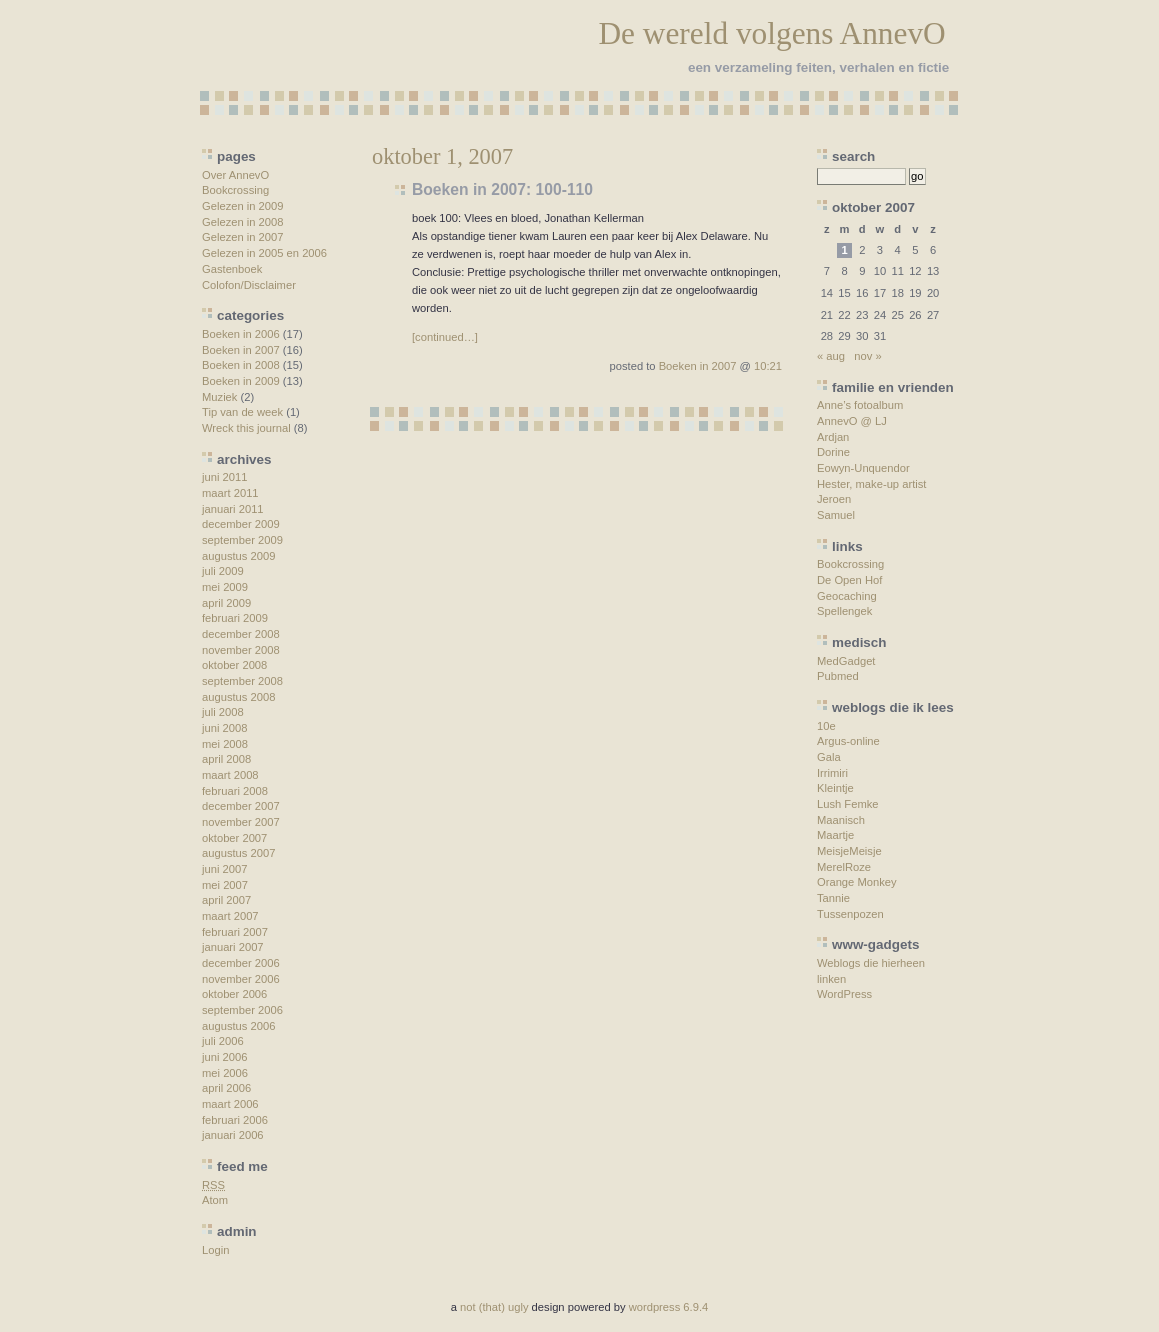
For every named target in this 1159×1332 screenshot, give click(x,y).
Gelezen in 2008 (242, 222)
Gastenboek (232, 269)
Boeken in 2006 (241, 334)
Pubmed (838, 676)
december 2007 (241, 806)
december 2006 (241, 963)
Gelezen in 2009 (242, 206)
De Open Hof (849, 580)
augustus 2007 (238, 853)
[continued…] (445, 337)
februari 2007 (235, 932)
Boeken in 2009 (241, 381)
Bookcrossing (235, 190)
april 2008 (226, 759)
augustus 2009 (238, 556)
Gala (829, 757)
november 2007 (241, 822)
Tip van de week (242, 412)
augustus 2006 (238, 1026)
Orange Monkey (857, 882)
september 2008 (242, 681)
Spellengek (844, 611)
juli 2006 (223, 1041)
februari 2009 (235, 618)
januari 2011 (233, 509)
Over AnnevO (235, 175)
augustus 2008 (238, 697)
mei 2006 (225, 1073)
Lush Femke (848, 804)
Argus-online (848, 741)
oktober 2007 (234, 838)
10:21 (768, 366)
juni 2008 (224, 728)
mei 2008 (225, 744)
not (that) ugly (494, 1307)
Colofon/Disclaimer (249, 285)
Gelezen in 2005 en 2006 (264, 253)
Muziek (219, 397)
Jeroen (834, 499)
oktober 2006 (234, 994)
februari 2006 (235, 1120)
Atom (215, 1200)
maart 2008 (230, 775)
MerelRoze (844, 867)
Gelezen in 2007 (242, 237)
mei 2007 (225, 885)
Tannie (833, 898)
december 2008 (241, 634)
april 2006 (226, 1088)
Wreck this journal (246, 428)
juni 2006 (224, 1057)
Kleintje (835, 788)
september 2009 (242, 540)
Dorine (833, 452)
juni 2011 (224, 477)
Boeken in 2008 (241, 365)
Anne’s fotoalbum (860, 405)
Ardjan (833, 437)
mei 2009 (225, 587)
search (853, 156)
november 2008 (241, 650)
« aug (831, 356)
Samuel (836, 515)
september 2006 (242, 1010)
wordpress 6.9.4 (669, 1307)
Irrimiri (832, 773)
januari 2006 (233, 1135)
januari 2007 (233, 947)
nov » (867, 356)
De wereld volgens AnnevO (771, 33)
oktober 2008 (234, 665)
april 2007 (226, 900)
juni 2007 (224, 869)
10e (826, 726)
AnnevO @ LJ (852, 421)
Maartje (835, 835)
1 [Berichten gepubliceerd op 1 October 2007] (844, 250)
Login (215, 1250)
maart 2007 (230, 916)
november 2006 (241, 979)
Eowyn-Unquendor (863, 468)
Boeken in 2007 (241, 350)
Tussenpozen (850, 914)
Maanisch (841, 820)
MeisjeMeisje (849, 851)
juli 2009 (223, 571)
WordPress (844, 994)
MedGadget (846, 661)
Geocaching (847, 596)
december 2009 (241, 524)
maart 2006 (230, 1104)
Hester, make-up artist (871, 484)
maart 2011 (230, 493)
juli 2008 (223, 712)
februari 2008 (235, 791)
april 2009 (226, 603)
